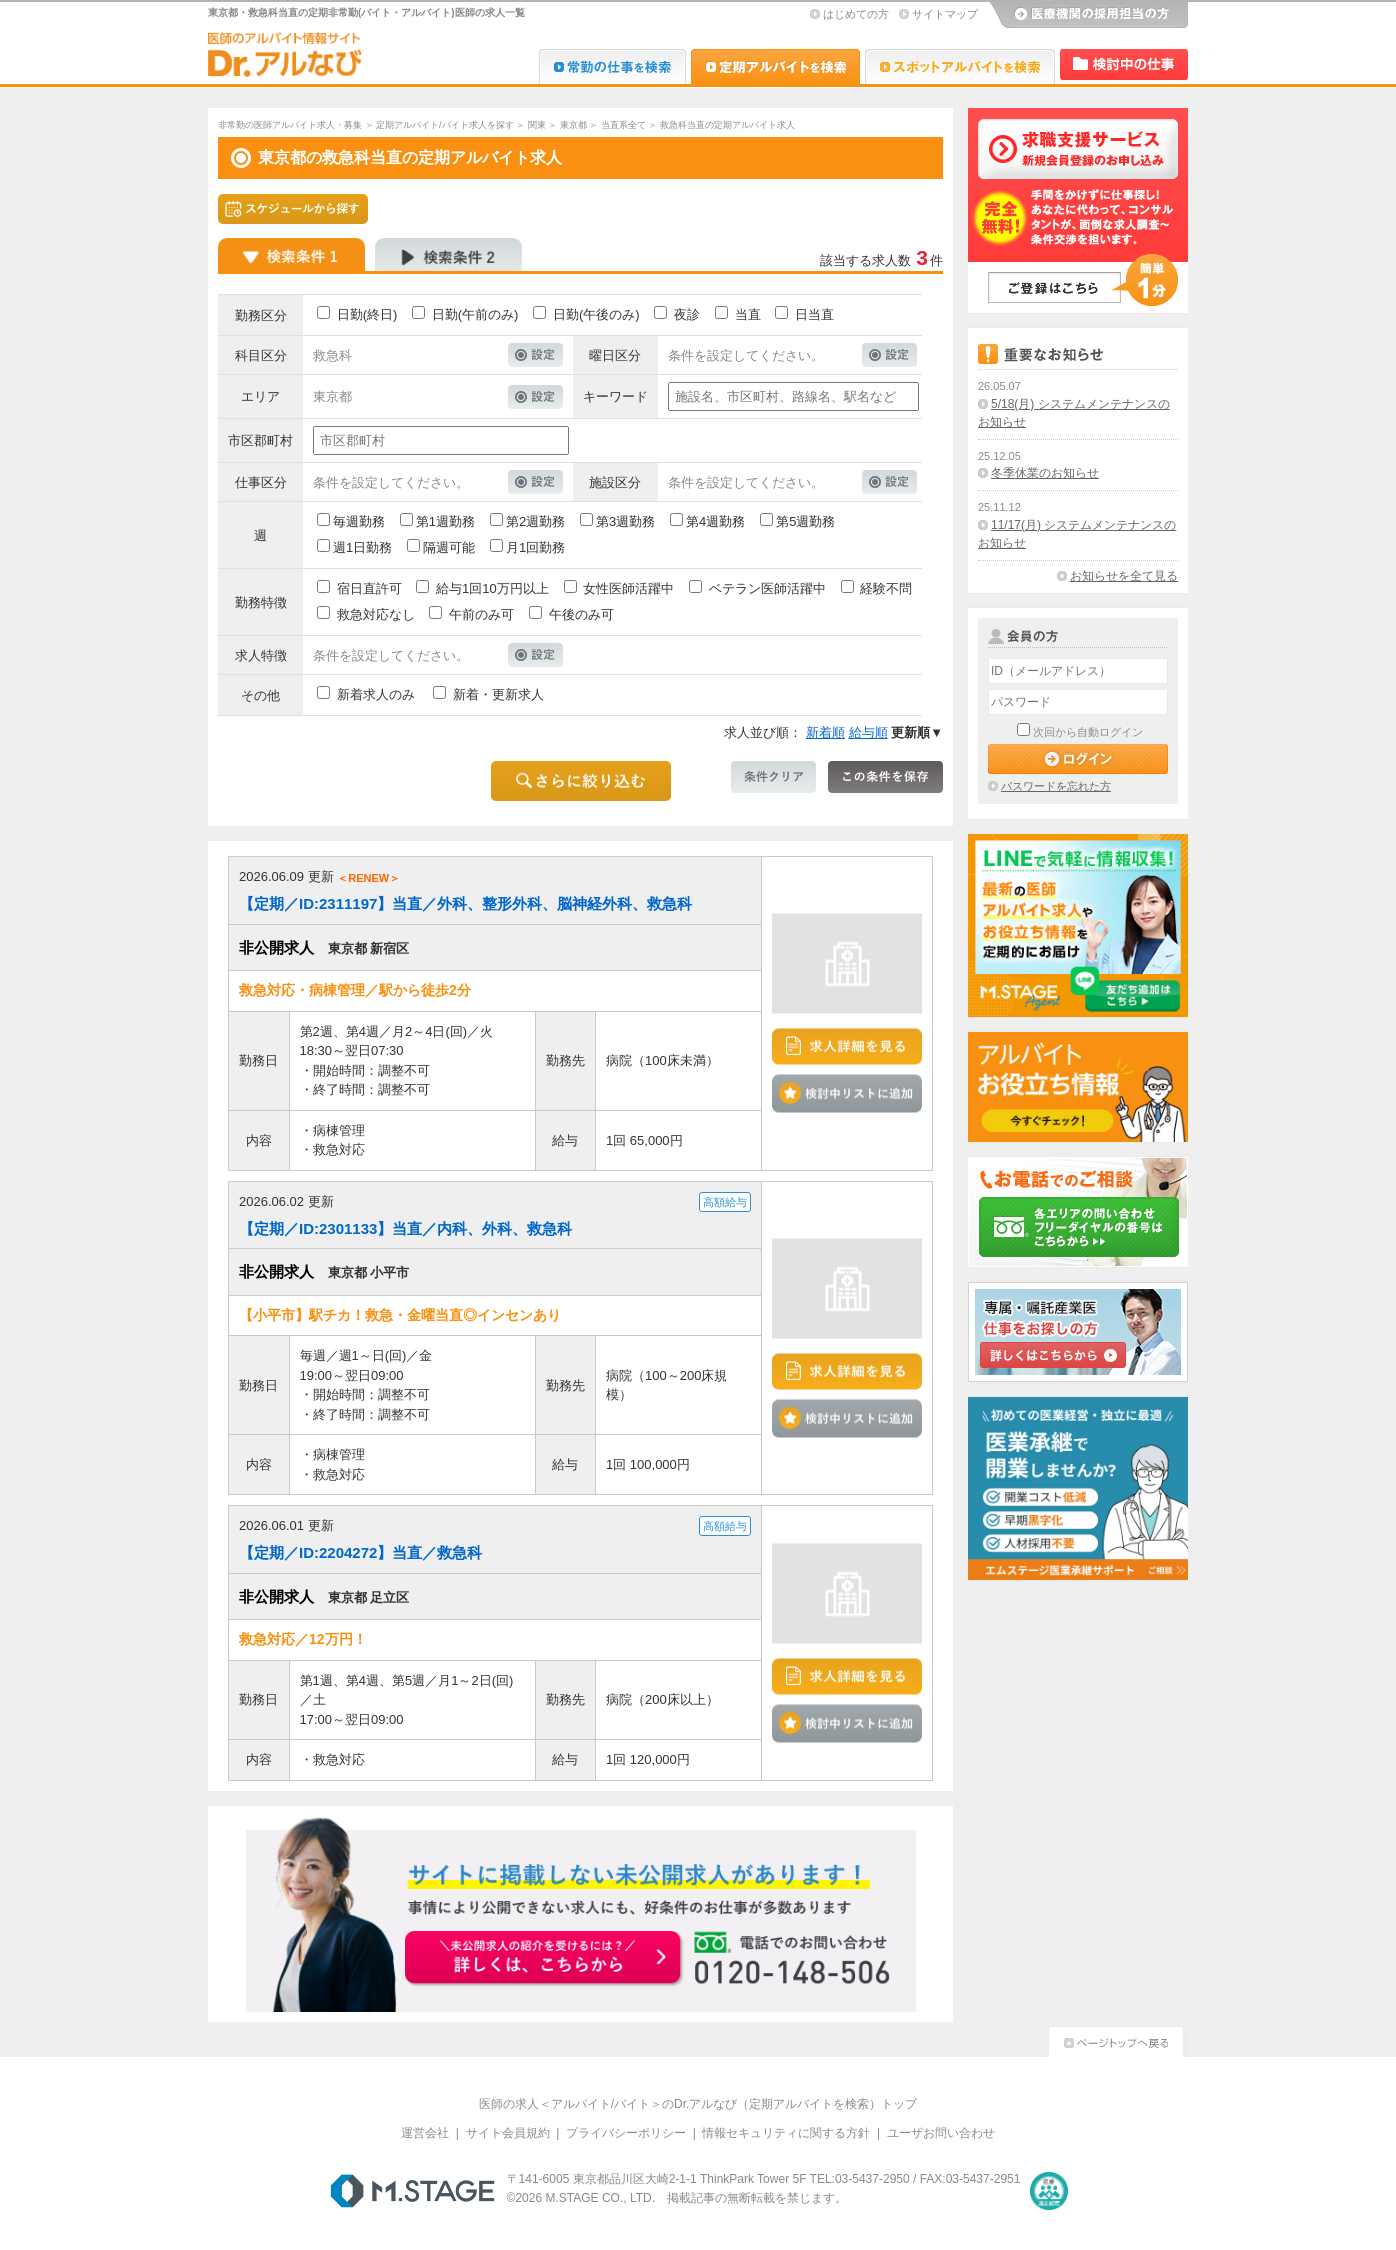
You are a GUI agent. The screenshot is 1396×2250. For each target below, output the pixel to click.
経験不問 (886, 588)
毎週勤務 (359, 521)
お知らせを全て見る (1124, 576)
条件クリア (773, 777)
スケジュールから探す (293, 209)
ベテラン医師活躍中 (767, 588)
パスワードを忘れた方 (1056, 786)
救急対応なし (376, 614)
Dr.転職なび (612, 66)
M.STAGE (412, 2191)
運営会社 (425, 2133)
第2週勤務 (535, 521)
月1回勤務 (535, 547)
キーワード (615, 396)
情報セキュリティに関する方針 (786, 2133)
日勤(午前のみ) (475, 314)
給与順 (868, 732)
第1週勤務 (445, 521)
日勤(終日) (367, 314)
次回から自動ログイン (1088, 732)
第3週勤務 (625, 521)
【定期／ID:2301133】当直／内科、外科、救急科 (405, 1228)
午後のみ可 (581, 614)
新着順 (825, 732)
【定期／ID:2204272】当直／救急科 (360, 1552)
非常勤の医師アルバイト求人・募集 (290, 125)
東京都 (573, 125)
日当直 (814, 314)
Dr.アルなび (775, 66)
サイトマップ (945, 14)
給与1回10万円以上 (492, 588)
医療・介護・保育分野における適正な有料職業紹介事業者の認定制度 (1049, 2191)
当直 (748, 314)
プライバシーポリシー (626, 2133)
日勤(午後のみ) (596, 314)
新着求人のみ (376, 694)
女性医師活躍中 (628, 588)
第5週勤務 (805, 521)
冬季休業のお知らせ (1045, 473)
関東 (537, 125)
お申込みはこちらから (544, 1959)
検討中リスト (1124, 64)
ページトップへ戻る (1116, 2039)
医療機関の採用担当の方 (1088, 15)
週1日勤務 (362, 547)
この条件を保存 (885, 777)
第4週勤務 (715, 521)
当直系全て (623, 125)
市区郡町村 (260, 440)
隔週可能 (449, 547)
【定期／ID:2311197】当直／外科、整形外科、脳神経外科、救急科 (465, 903)
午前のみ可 (481, 614)
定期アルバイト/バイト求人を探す (445, 125)
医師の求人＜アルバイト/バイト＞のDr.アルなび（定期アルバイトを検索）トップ (698, 2104)
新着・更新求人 (498, 694)
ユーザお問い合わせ (941, 2133)
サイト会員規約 (508, 2133)
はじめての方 (856, 14)
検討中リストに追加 (847, 1094)
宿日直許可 (369, 588)
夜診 (687, 314)
